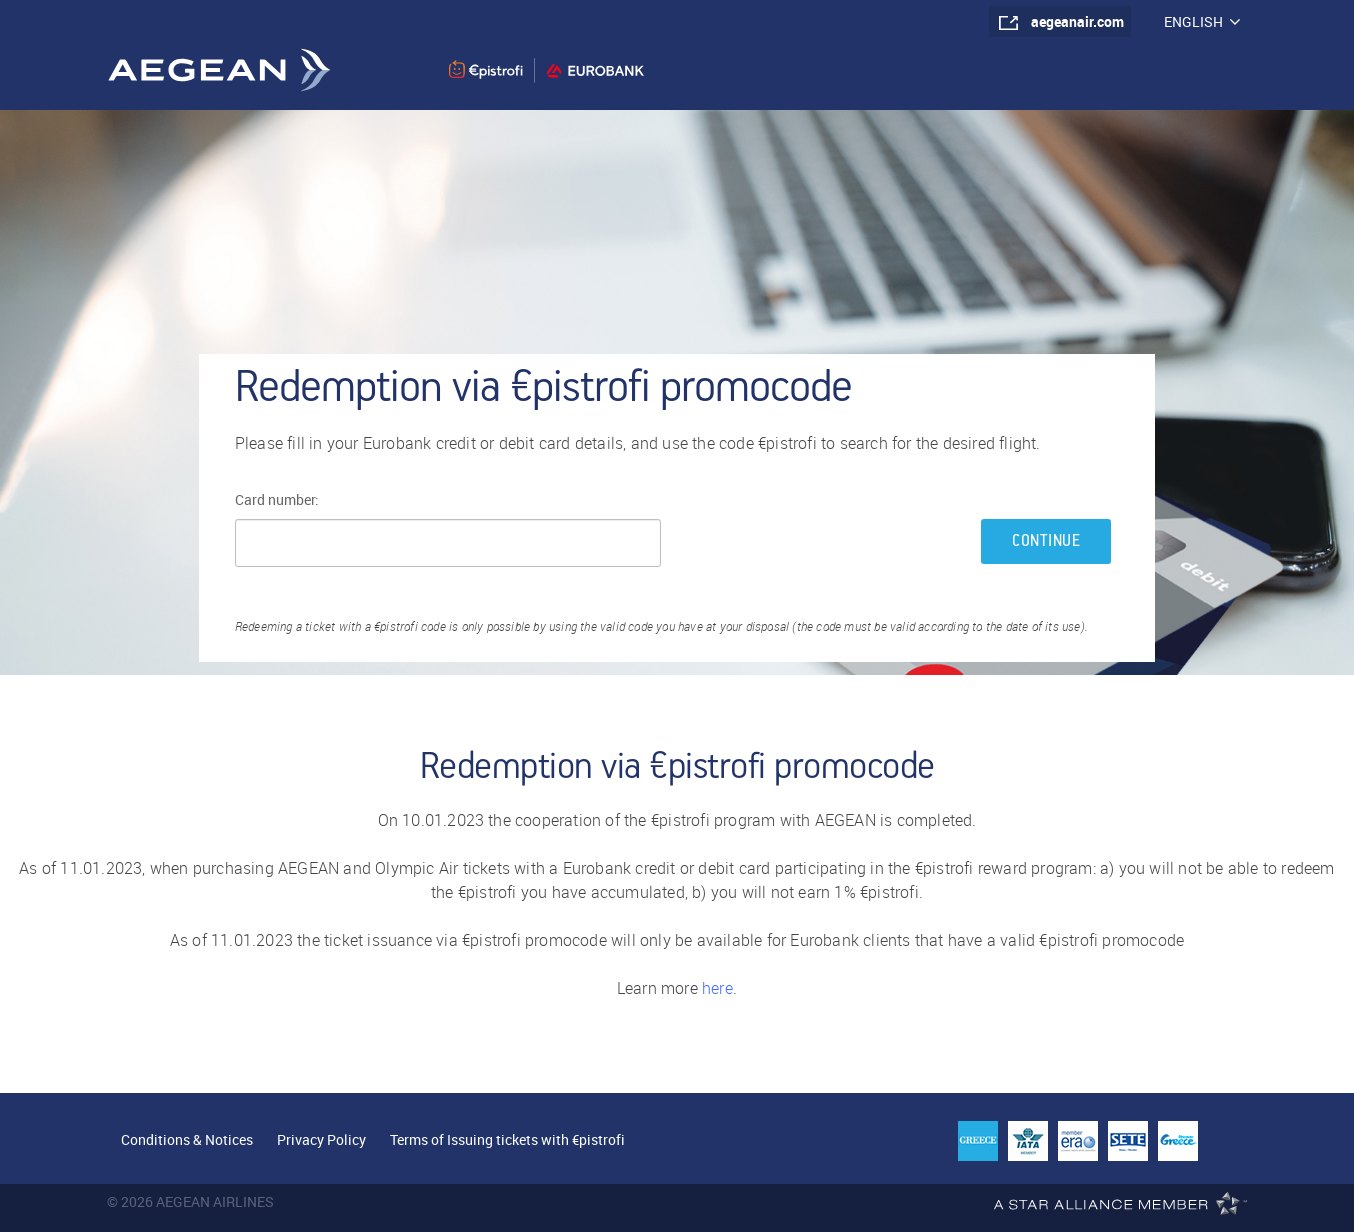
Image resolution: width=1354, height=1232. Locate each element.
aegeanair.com (1077, 21)
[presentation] (828, 544)
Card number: (277, 499)
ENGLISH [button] (1202, 21)
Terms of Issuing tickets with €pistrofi (507, 1139)
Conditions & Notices (187, 1139)
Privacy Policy (321, 1139)
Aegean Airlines (218, 69)
